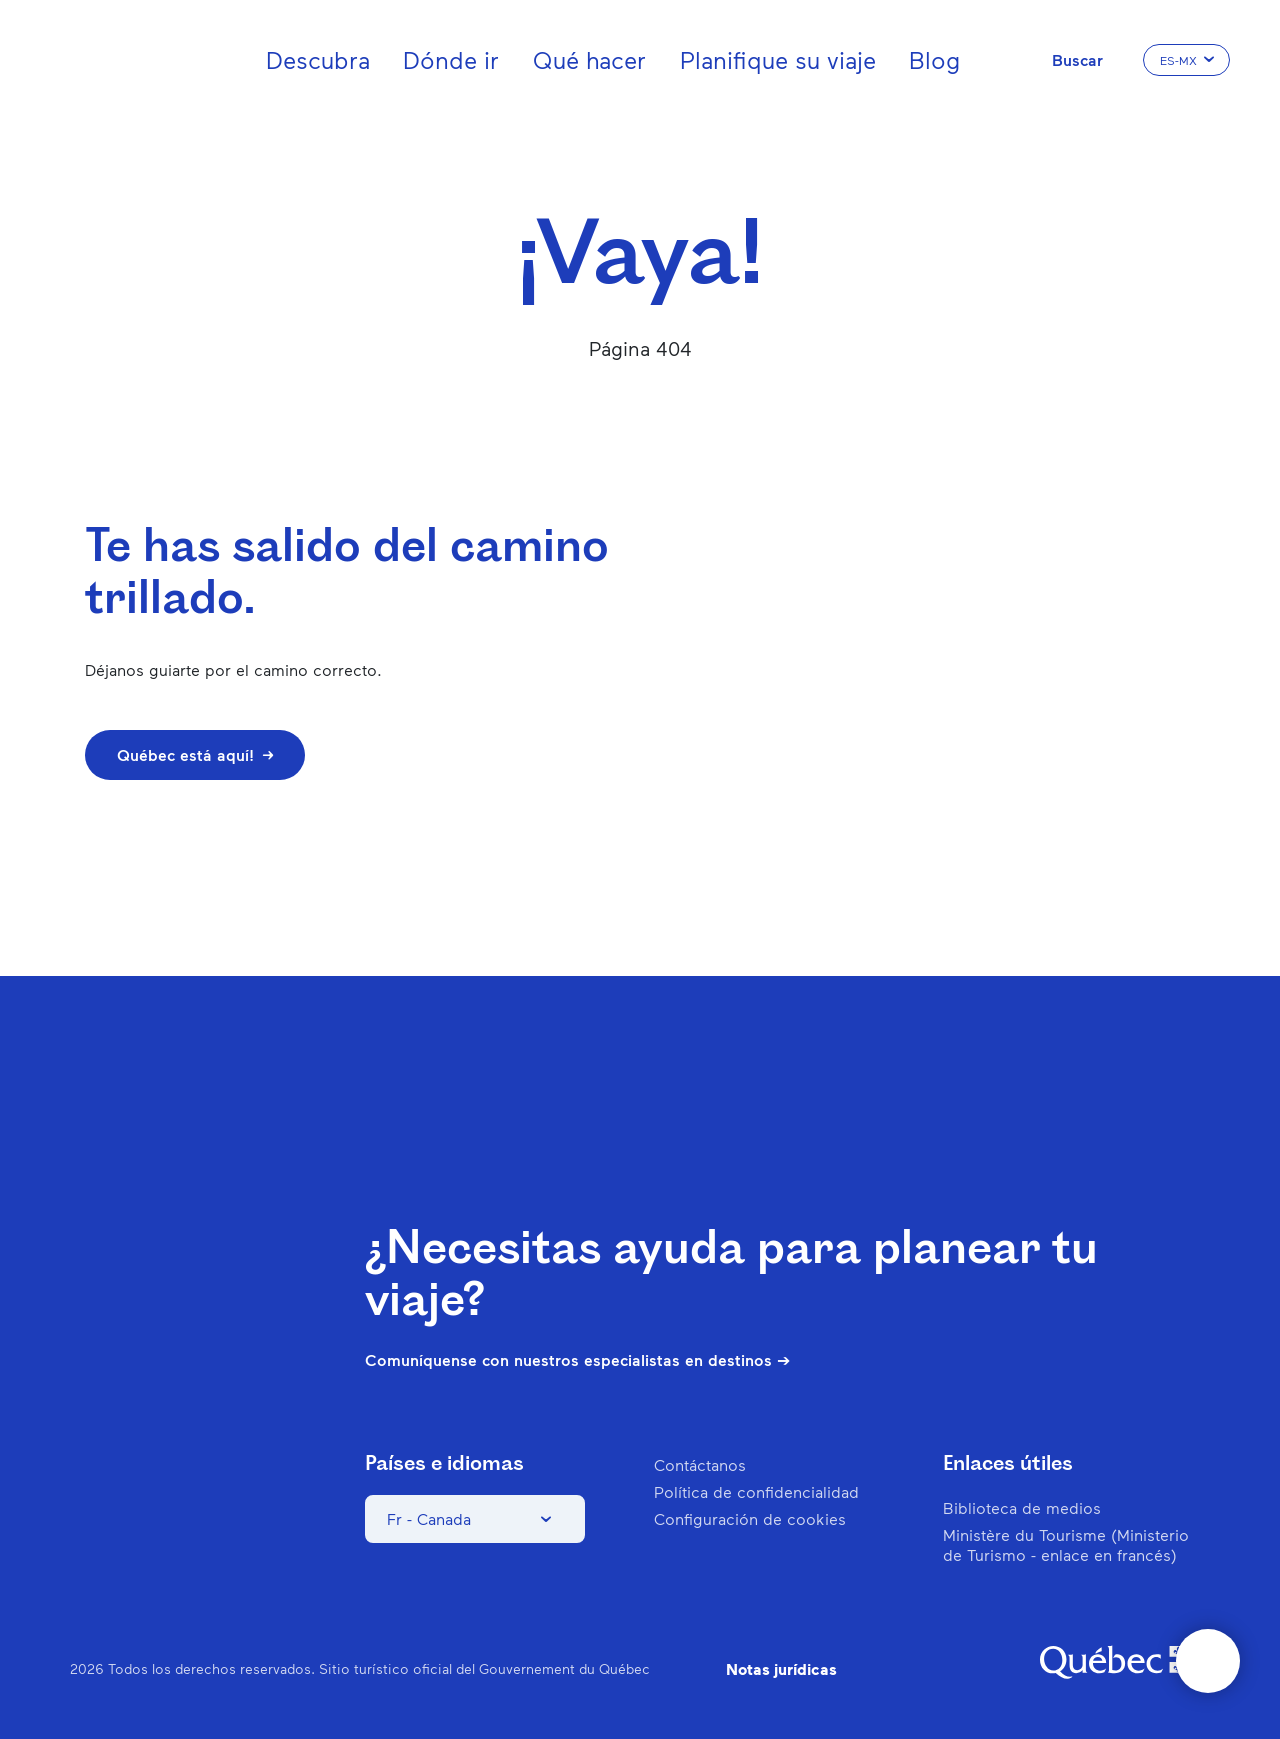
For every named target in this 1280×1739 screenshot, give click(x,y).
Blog (934, 59)
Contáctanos (700, 1464)
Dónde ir (451, 59)
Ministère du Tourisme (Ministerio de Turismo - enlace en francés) (1066, 1544)
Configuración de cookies (750, 1518)
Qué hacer (589, 59)
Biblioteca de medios (1022, 1507)
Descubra (318, 59)
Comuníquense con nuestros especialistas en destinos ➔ (577, 1360)
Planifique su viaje (778, 59)
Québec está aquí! (195, 754)
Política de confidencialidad (756, 1491)
